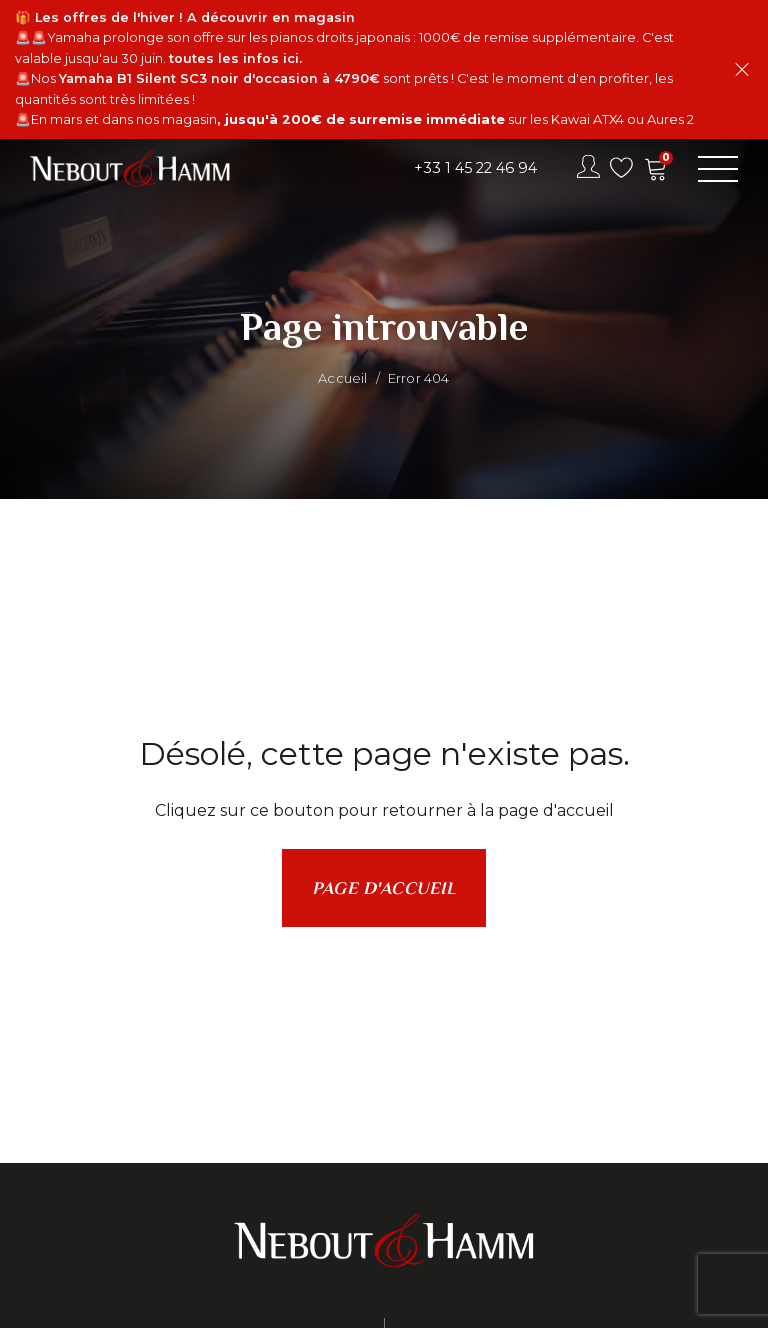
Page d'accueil (384, 888)
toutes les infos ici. (235, 58)
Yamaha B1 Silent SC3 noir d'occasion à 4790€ (219, 78)
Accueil (342, 378)
